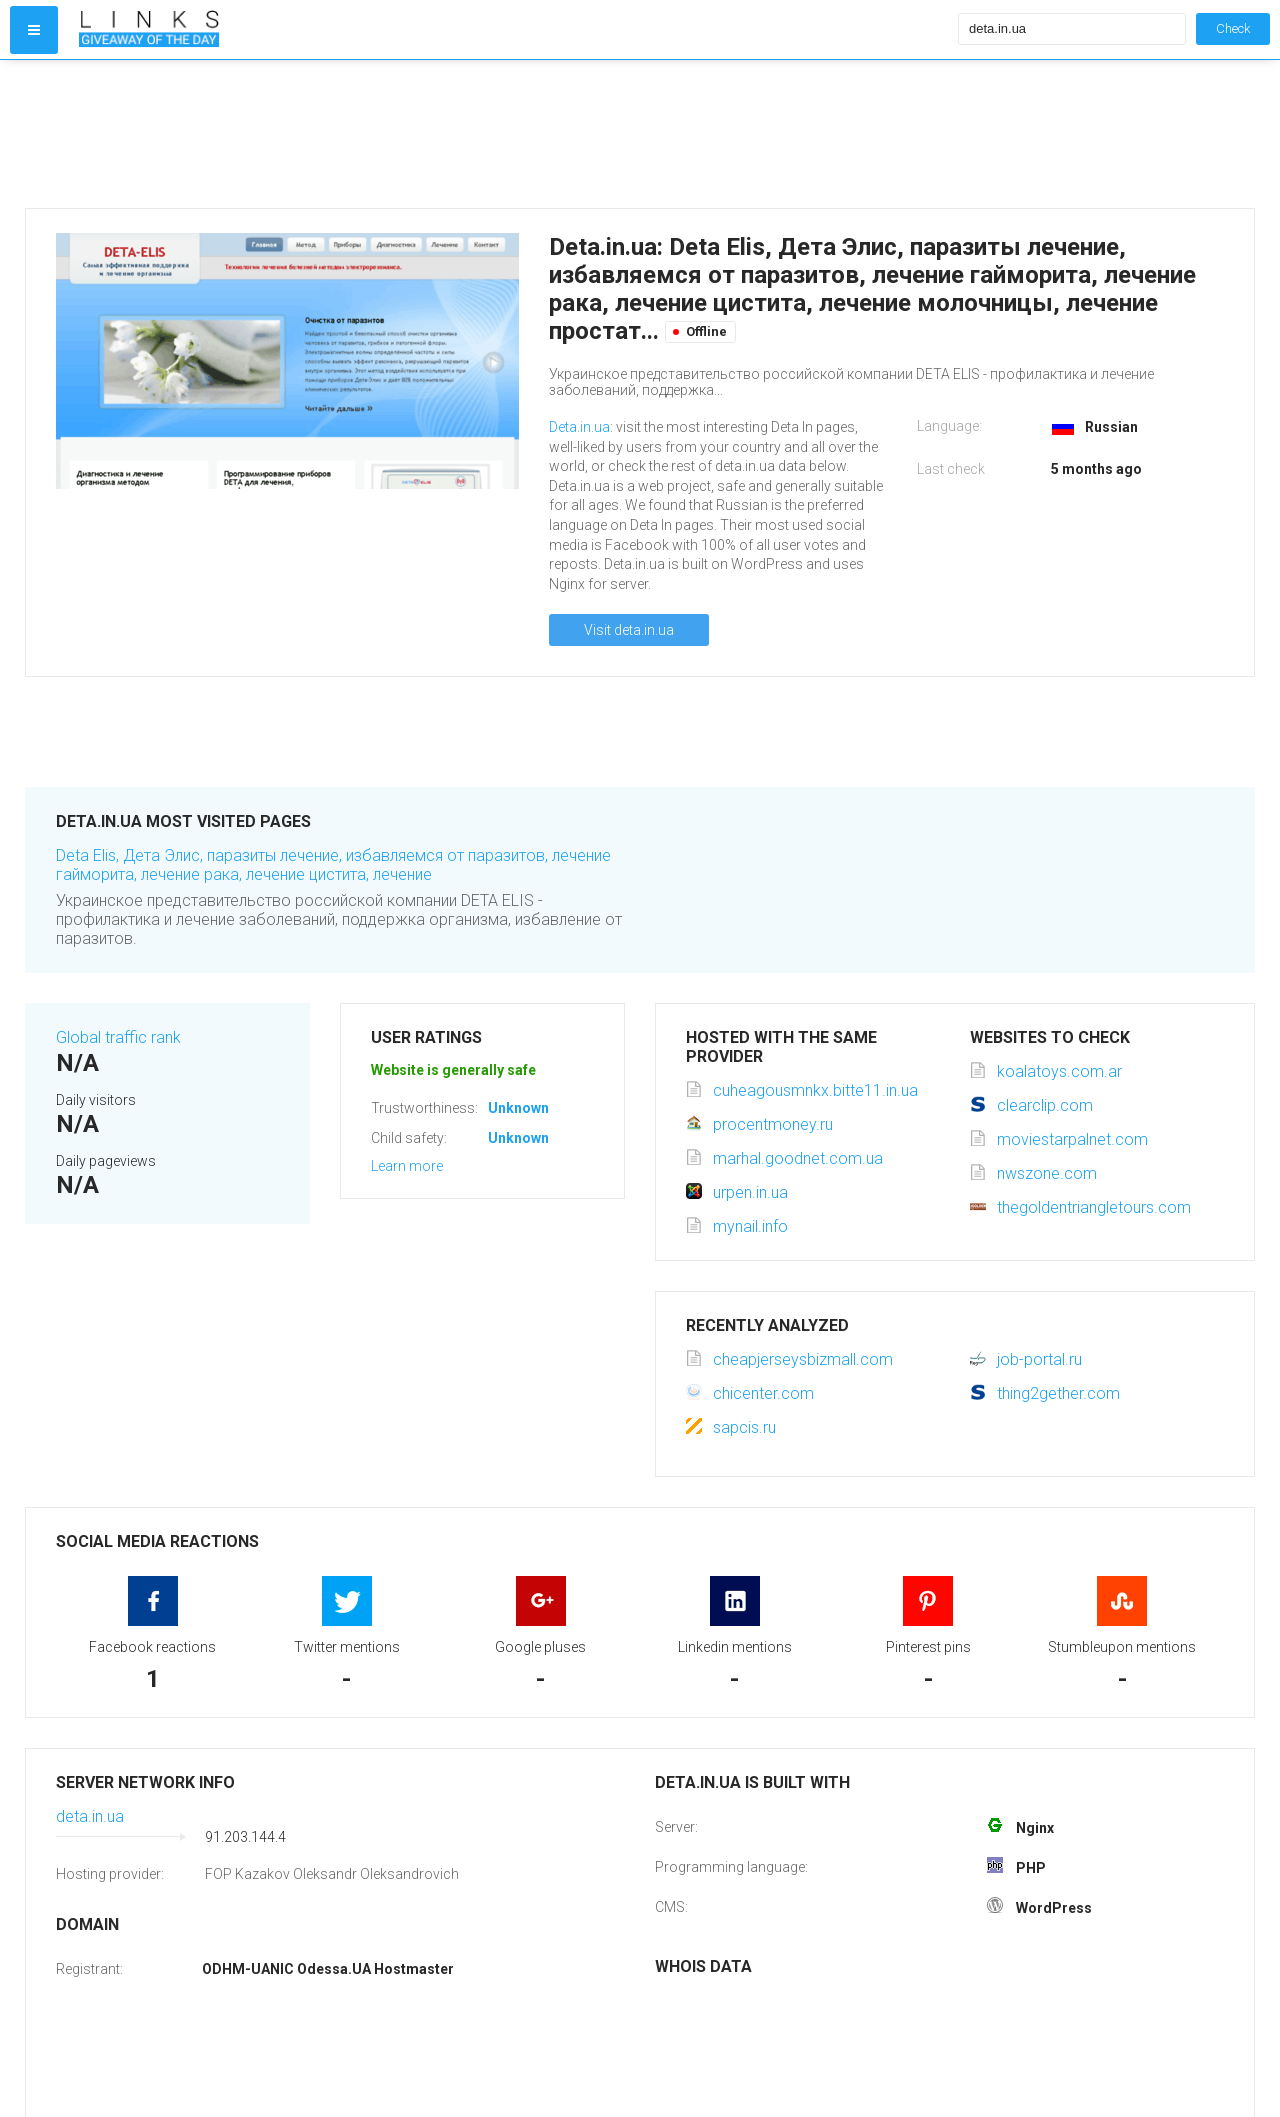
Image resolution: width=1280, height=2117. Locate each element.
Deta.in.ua (579, 427)
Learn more (407, 1166)
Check (1233, 28)
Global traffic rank (118, 1037)
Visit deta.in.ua (629, 630)
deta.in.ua (90, 1816)
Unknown (518, 1108)
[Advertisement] (514, 134)
